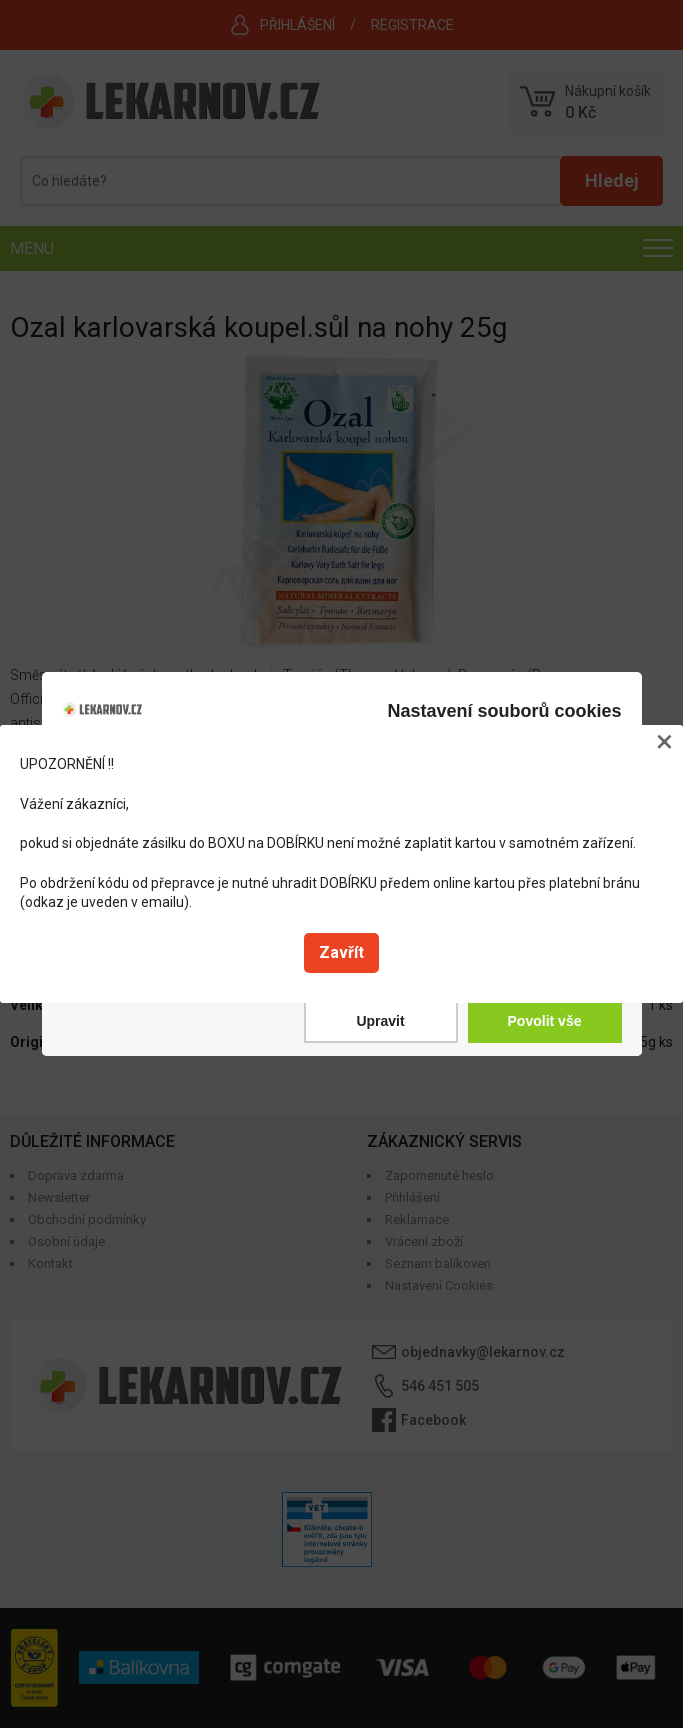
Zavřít (341, 952)
